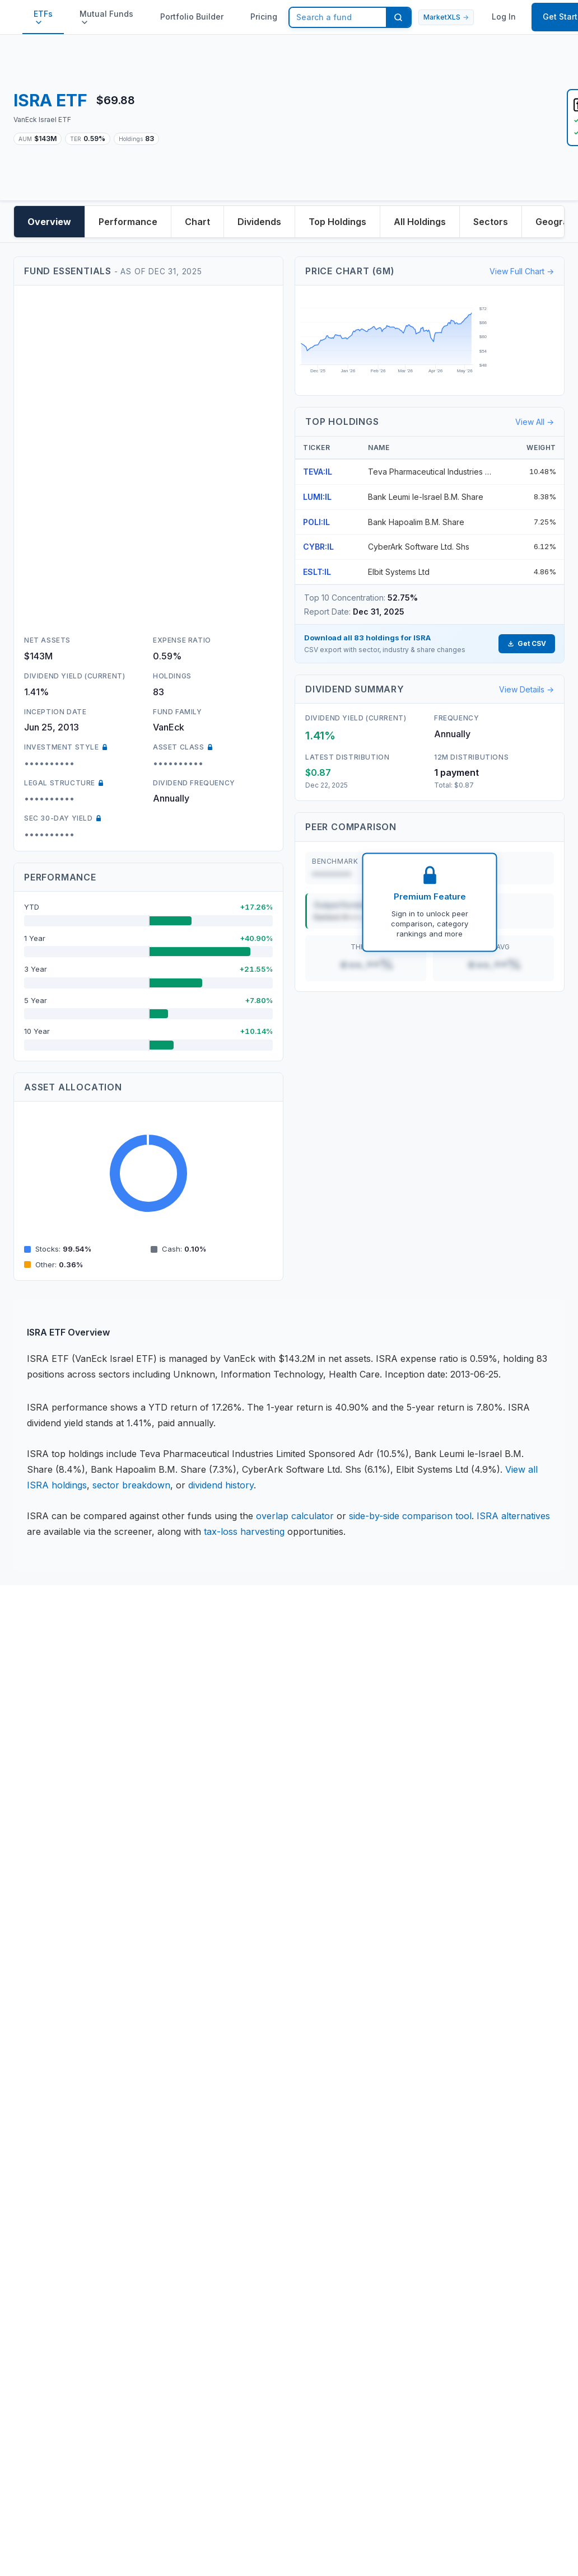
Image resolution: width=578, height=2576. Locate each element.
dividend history (221, 1485)
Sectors (490, 221)
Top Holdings (337, 221)
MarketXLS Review (67, 2058)
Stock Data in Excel (68, 1935)
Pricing (263, 16)
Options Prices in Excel (75, 2033)
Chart (197, 221)
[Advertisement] (363, 117)
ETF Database (57, 1959)
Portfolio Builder (191, 16)
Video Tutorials (327, 1909)
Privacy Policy (57, 1723)
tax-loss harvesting (244, 1531)
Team (307, 1723)
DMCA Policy (55, 1821)
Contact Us (319, 1698)
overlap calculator (295, 1515)
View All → (534, 422)
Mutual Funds (106, 17)
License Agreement (68, 1747)
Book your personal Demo (352, 1885)
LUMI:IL (317, 497)
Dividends (259, 221)
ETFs (43, 17)
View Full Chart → (522, 271)
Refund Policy (56, 1796)
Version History (328, 1934)
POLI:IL (316, 522)
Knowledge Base (62, 1910)
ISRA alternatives (513, 1515)
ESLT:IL (317, 572)
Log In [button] (504, 16)
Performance (128, 221)
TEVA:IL (317, 471)
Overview (49, 221)
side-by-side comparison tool (410, 1515)
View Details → (526, 689)
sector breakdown (131, 1485)
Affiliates (45, 2082)
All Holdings (420, 221)
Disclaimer (49, 1698)
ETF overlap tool (63, 1984)
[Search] (398, 17)
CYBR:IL (318, 546)
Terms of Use (56, 1772)
